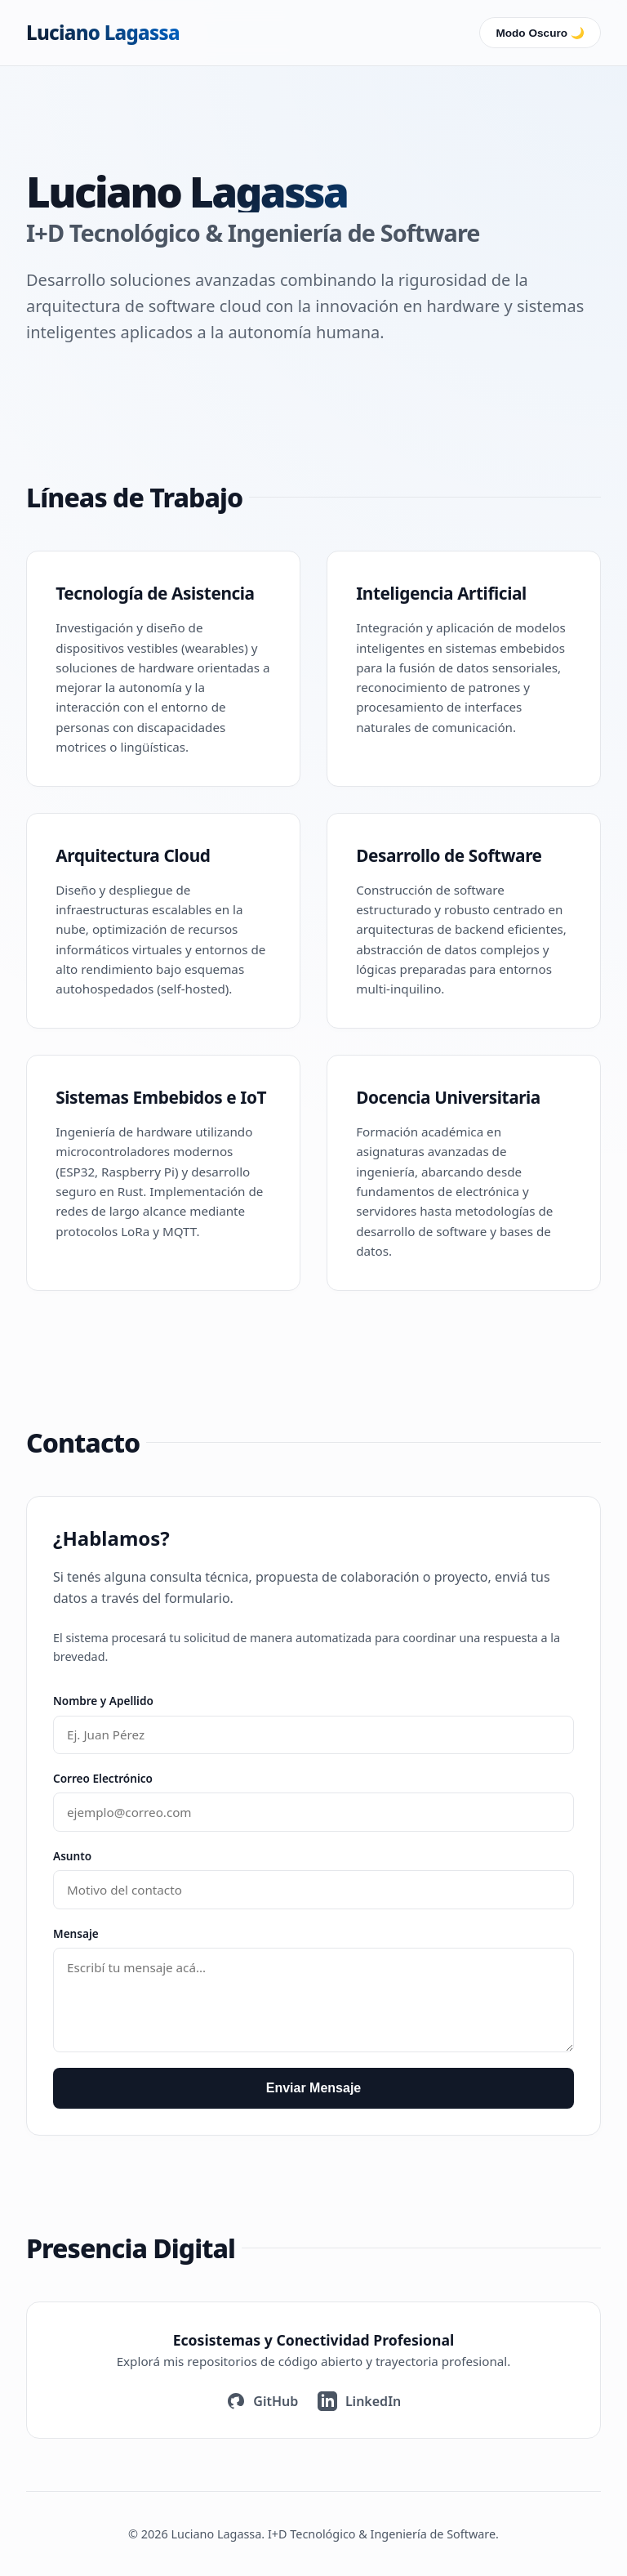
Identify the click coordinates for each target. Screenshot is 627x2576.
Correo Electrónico (103, 1778)
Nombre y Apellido (103, 1700)
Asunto (72, 1856)
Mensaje (76, 1933)
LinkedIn (359, 2401)
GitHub (262, 2401)
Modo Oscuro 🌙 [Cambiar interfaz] (540, 33)
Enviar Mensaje (314, 2088)
